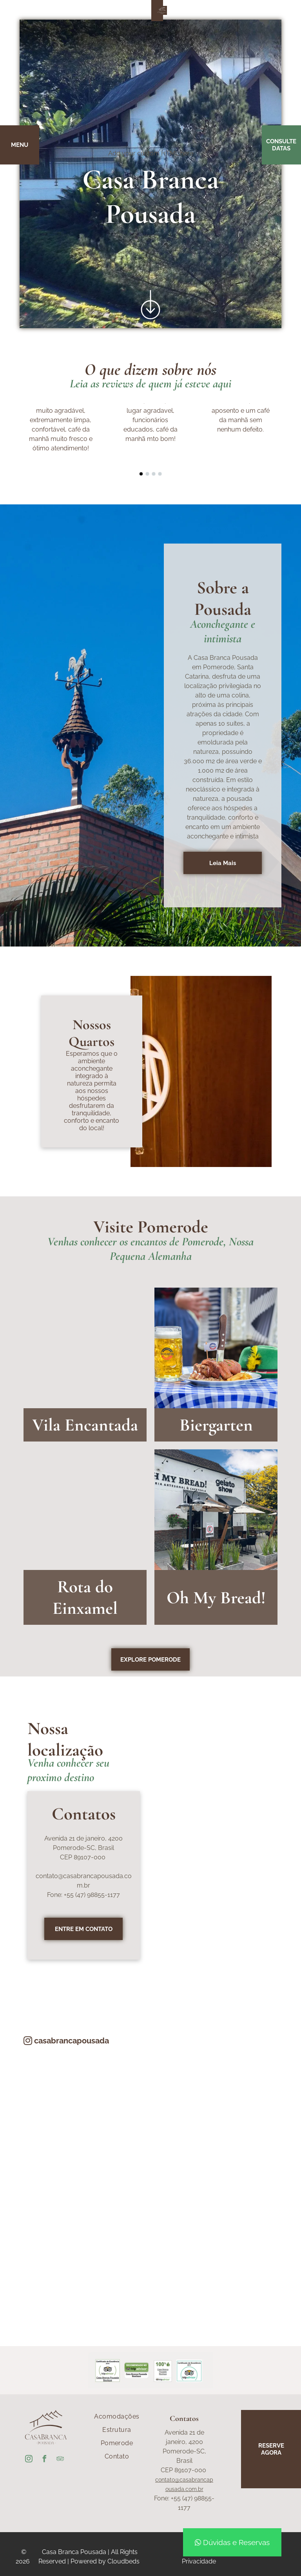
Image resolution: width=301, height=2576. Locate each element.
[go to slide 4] (159, 473)
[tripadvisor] (59, 2459)
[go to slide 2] (147, 473)
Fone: (54, 1895)
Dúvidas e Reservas (232, 2542)
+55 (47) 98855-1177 (92, 1895)
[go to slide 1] (141, 473)
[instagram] (28, 2459)
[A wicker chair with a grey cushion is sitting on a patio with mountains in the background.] (215, 2253)
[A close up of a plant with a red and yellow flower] (215, 2122)
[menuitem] (117, 2416)
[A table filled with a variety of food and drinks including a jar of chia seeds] (85, 2253)
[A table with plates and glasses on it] (85, 2122)
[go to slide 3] (153, 473)
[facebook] (44, 2459)
